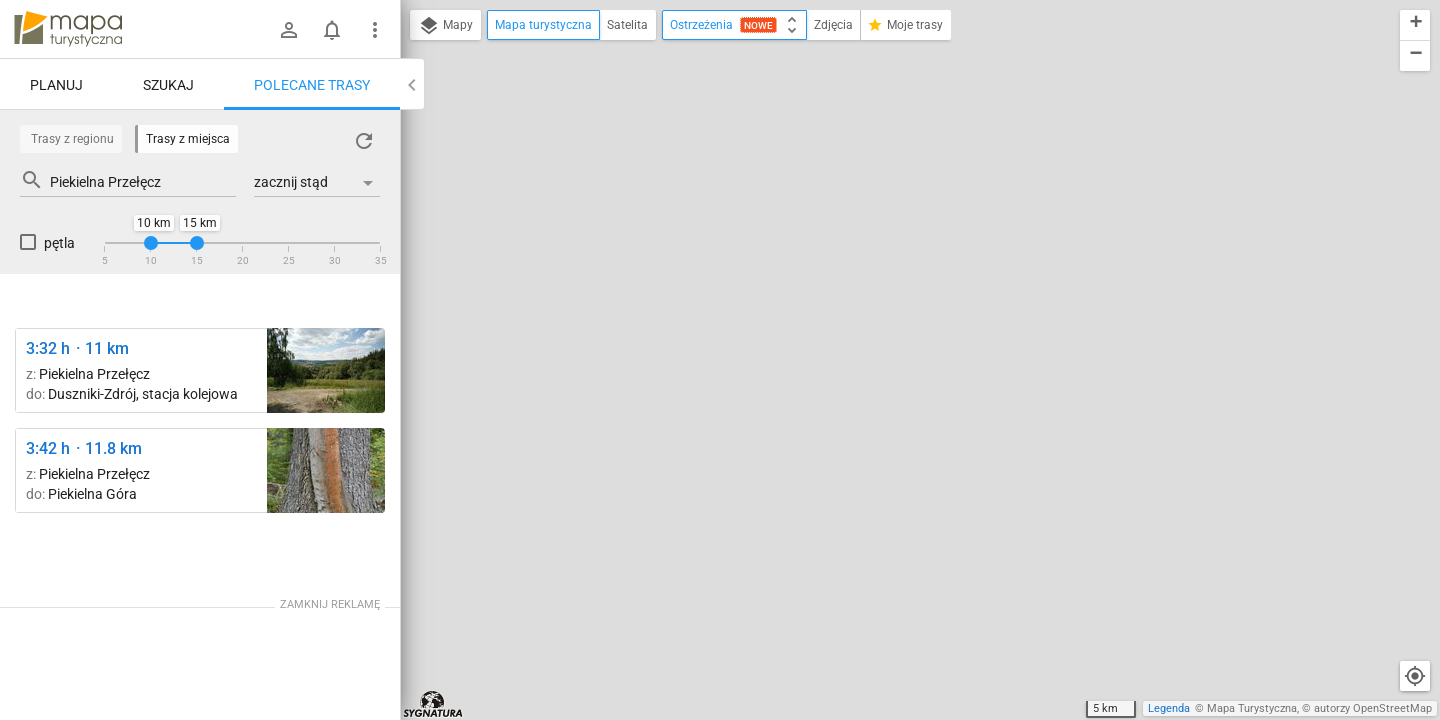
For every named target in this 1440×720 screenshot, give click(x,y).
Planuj (56, 85)
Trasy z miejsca (188, 139)
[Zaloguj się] (289, 30)
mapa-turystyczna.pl (68, 29)
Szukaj (168, 85)
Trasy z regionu (72, 139)
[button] (1415, 25)
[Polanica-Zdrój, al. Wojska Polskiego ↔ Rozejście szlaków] (326, 470)
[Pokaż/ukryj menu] (375, 30)
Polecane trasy (312, 85)
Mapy (445, 26)
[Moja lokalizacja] (1415, 676)
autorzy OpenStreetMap (1373, 708)
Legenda (1169, 708)
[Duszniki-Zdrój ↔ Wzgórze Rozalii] (326, 370)
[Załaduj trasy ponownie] (364, 141)
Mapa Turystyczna (1252, 708)
